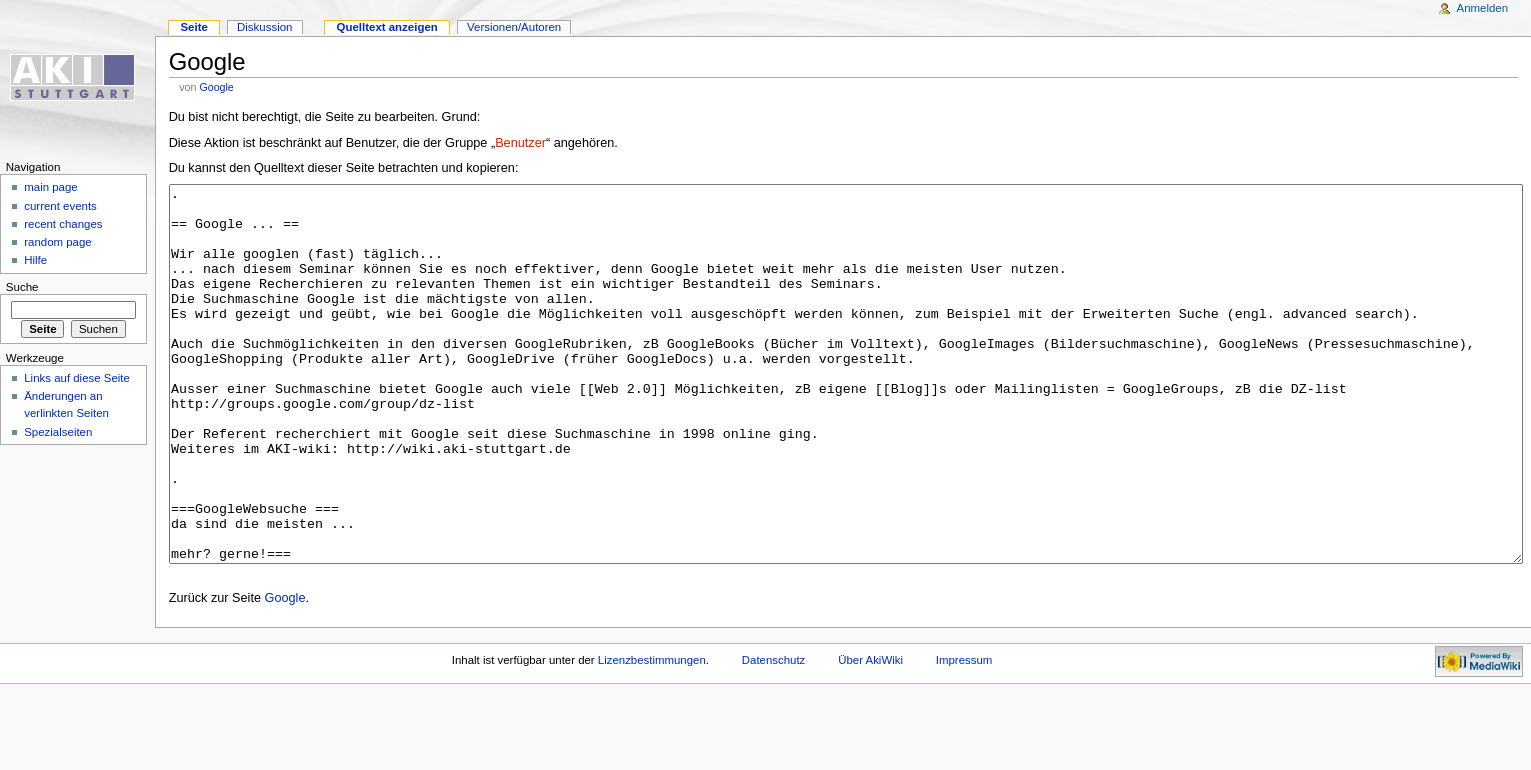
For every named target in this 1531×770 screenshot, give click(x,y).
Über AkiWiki (870, 735)
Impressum (964, 735)
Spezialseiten (58, 432)
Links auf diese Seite (77, 378)
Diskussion (264, 27)
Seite (193, 27)
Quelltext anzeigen (387, 27)
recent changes (63, 224)
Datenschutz (774, 735)
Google (216, 87)
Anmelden (1483, 8)
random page (58, 242)
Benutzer (520, 143)
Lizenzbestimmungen (652, 735)
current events (60, 206)
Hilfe (35, 260)
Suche (22, 287)
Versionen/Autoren (514, 27)
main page (51, 187)
